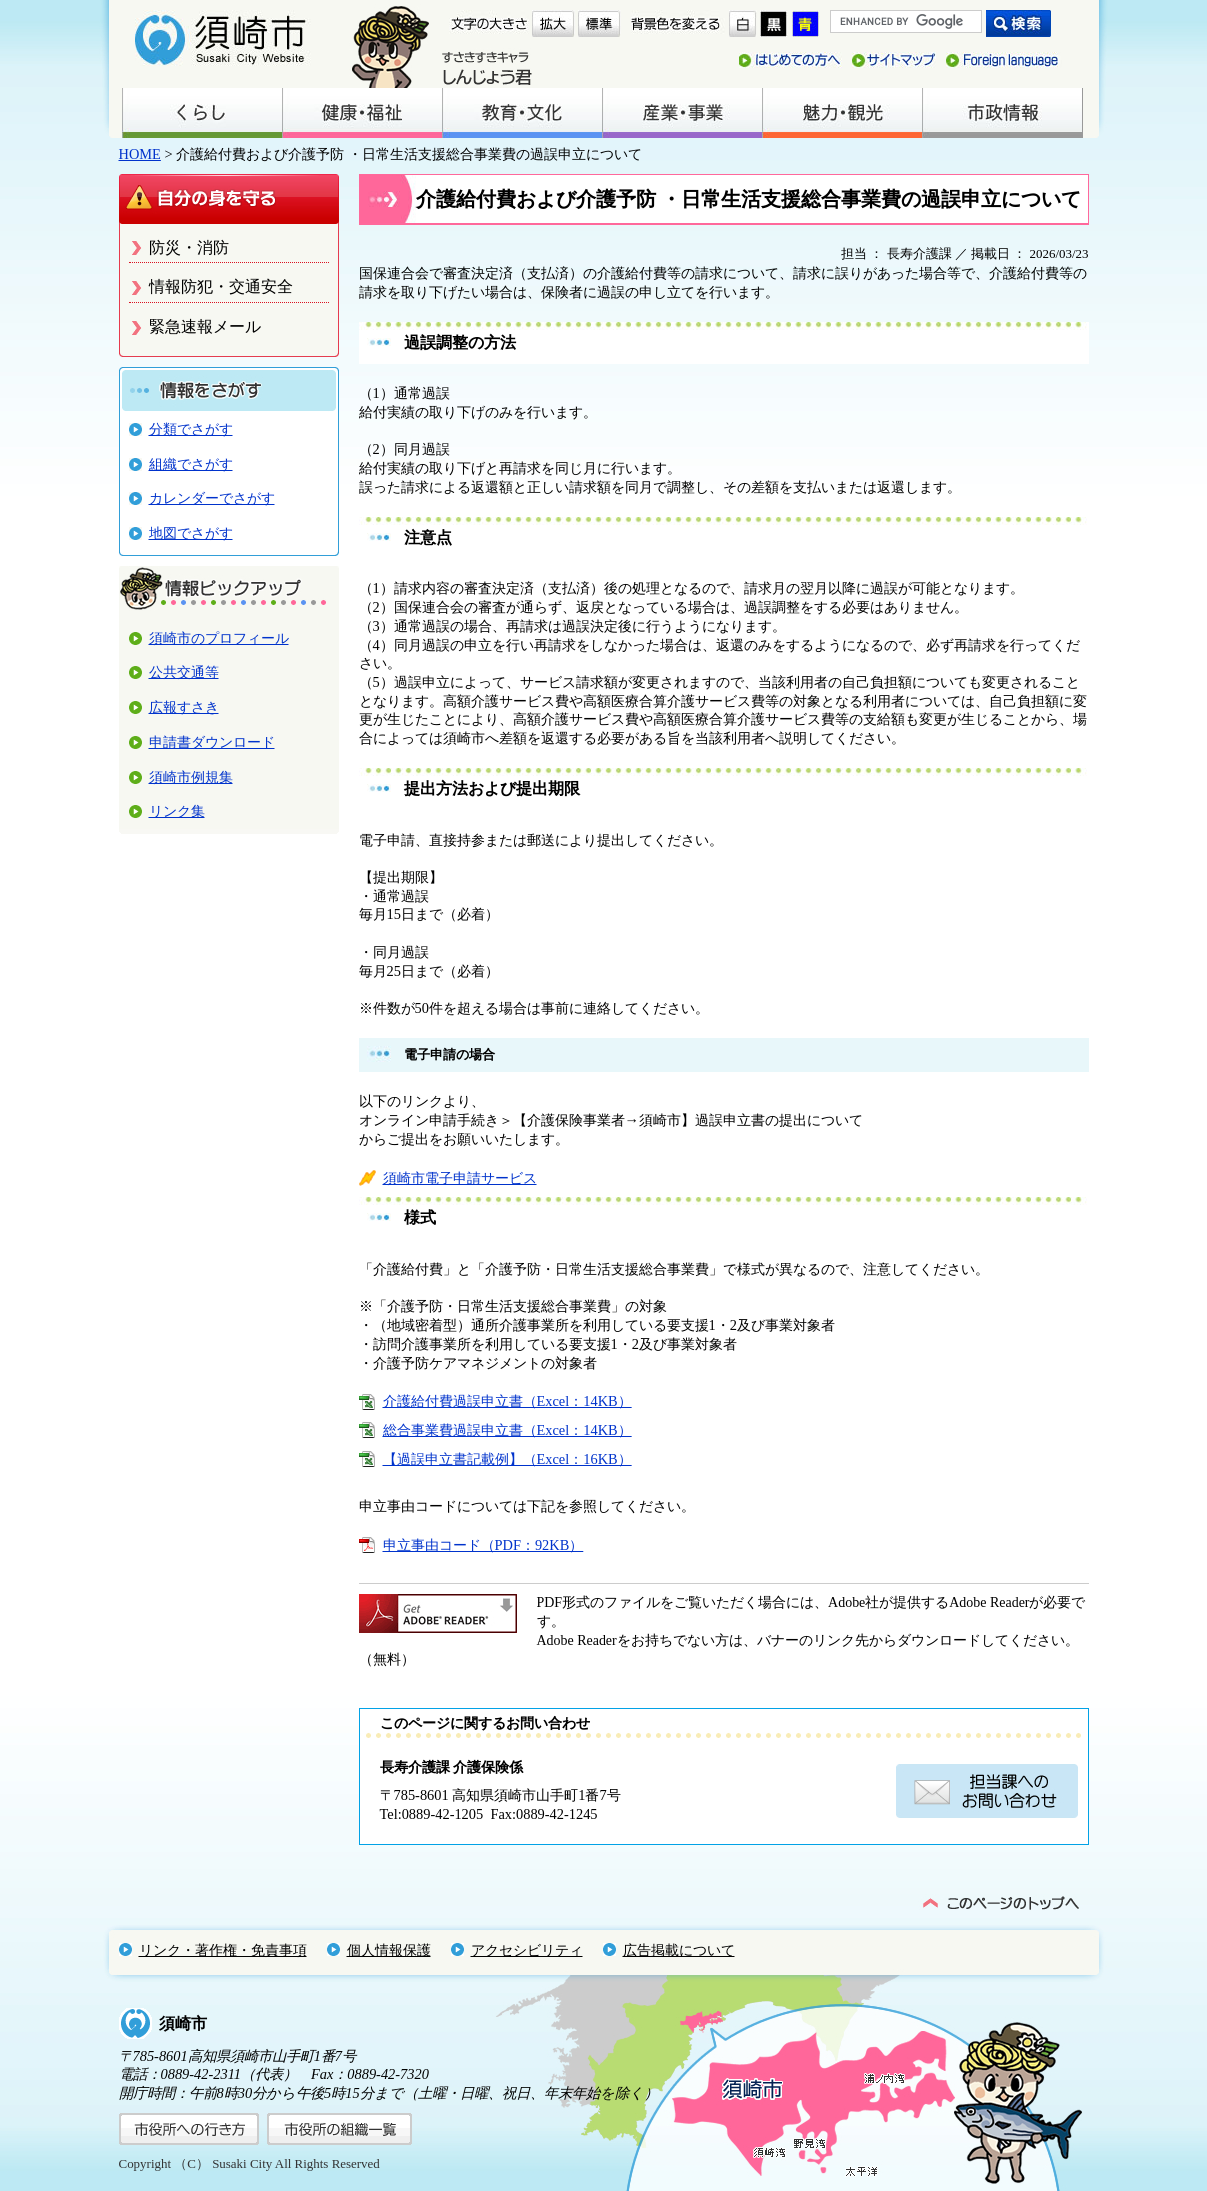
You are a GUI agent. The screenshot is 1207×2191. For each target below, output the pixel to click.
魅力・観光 (842, 113)
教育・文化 (522, 113)
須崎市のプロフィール (219, 638)
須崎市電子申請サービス (460, 1178)
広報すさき (184, 707)
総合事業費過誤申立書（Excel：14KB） (507, 1430)
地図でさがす (191, 533)
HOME (140, 154)
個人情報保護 (389, 1950)
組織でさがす (191, 464)
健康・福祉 (362, 113)
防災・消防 (189, 247)
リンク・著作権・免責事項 (223, 1950)
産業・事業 (682, 113)
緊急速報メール (205, 326)
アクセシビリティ (527, 1950)
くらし (202, 113)
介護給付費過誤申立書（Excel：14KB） (507, 1401)
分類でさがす (191, 429)
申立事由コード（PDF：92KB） (483, 1545)
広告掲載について (679, 1950)
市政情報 (1002, 113)
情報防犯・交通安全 (221, 286)
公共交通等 (184, 672)
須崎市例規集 (191, 777)
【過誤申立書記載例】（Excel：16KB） (507, 1459)
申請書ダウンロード (212, 742)
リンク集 (177, 811)
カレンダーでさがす (212, 498)
